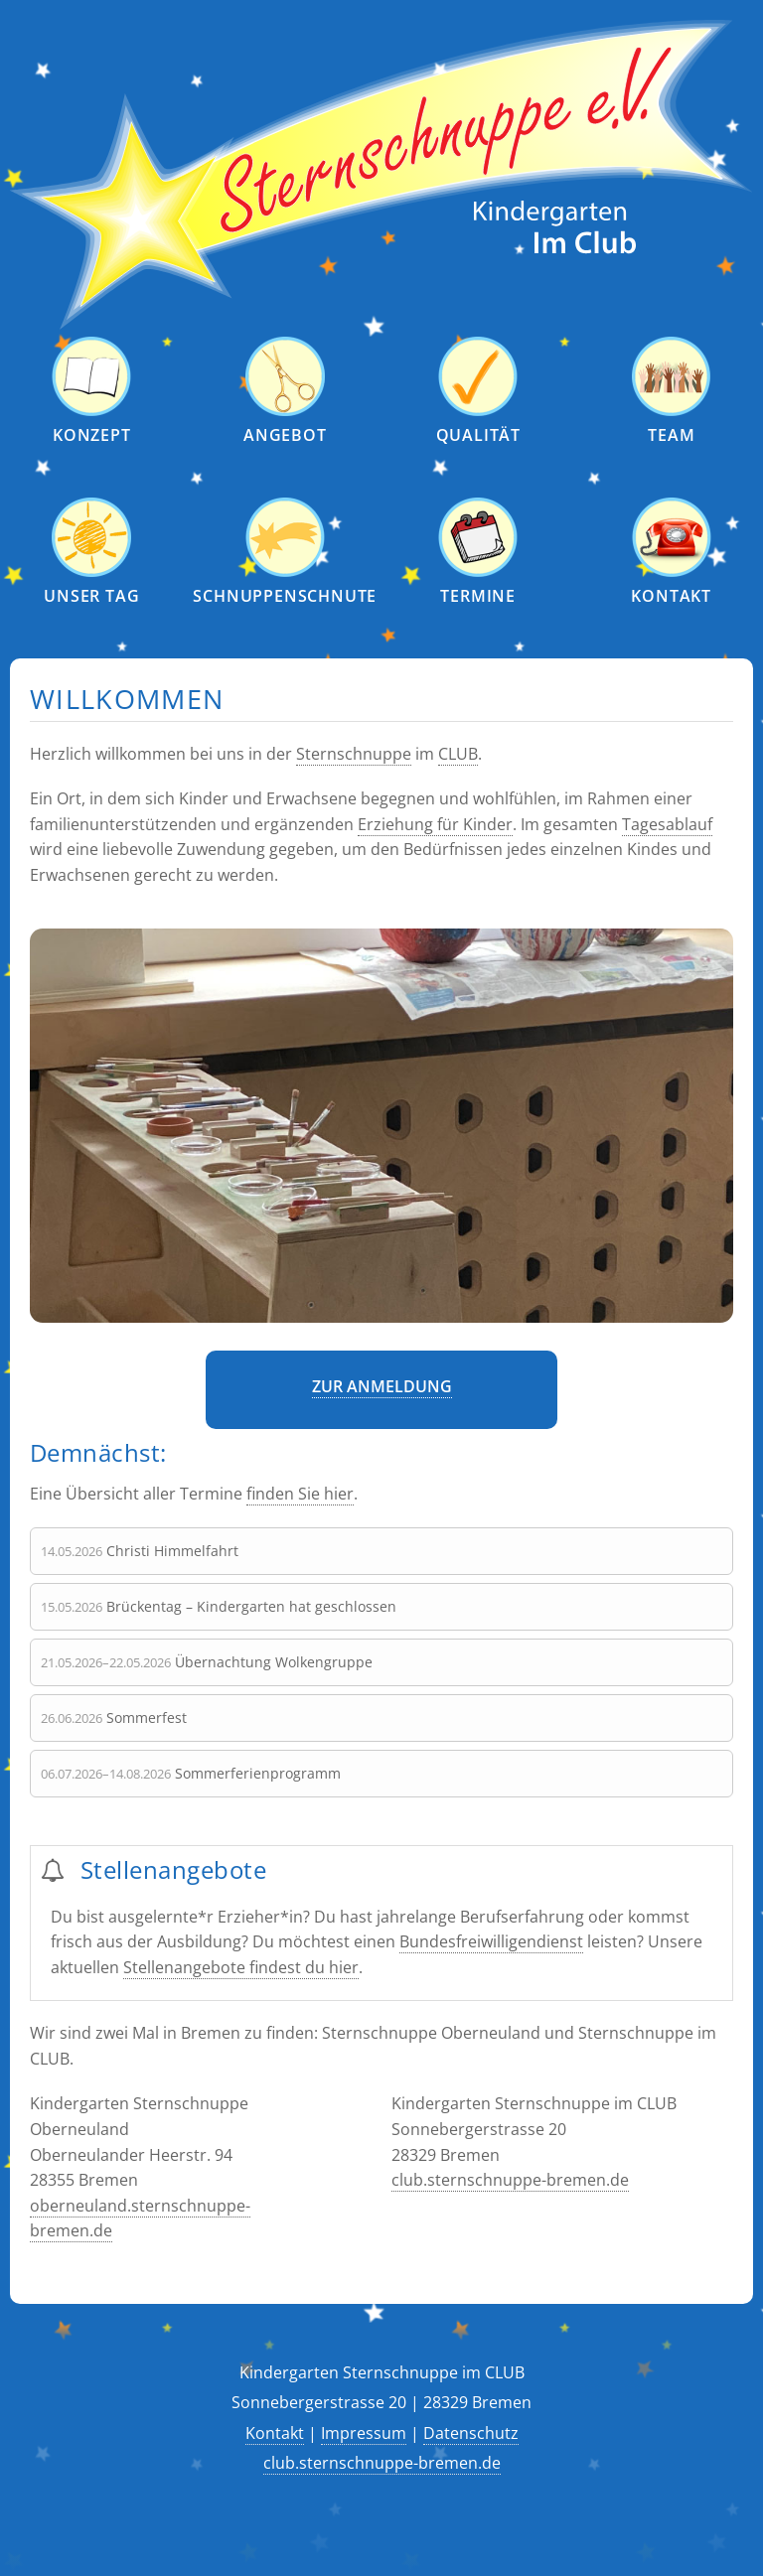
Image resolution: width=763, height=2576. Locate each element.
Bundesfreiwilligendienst (491, 1941)
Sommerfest (146, 1717)
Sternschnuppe (353, 754)
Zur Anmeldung (382, 1386)
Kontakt (274, 2433)
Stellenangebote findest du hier (241, 1967)
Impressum (363, 2433)
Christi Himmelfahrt (172, 1550)
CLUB (458, 754)
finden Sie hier (300, 1493)
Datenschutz (471, 2433)
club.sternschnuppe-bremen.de (510, 2180)
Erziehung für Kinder (435, 824)
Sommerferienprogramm (258, 1773)
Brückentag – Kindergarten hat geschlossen (251, 1606)
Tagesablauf (667, 824)
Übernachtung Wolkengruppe (274, 1661)
